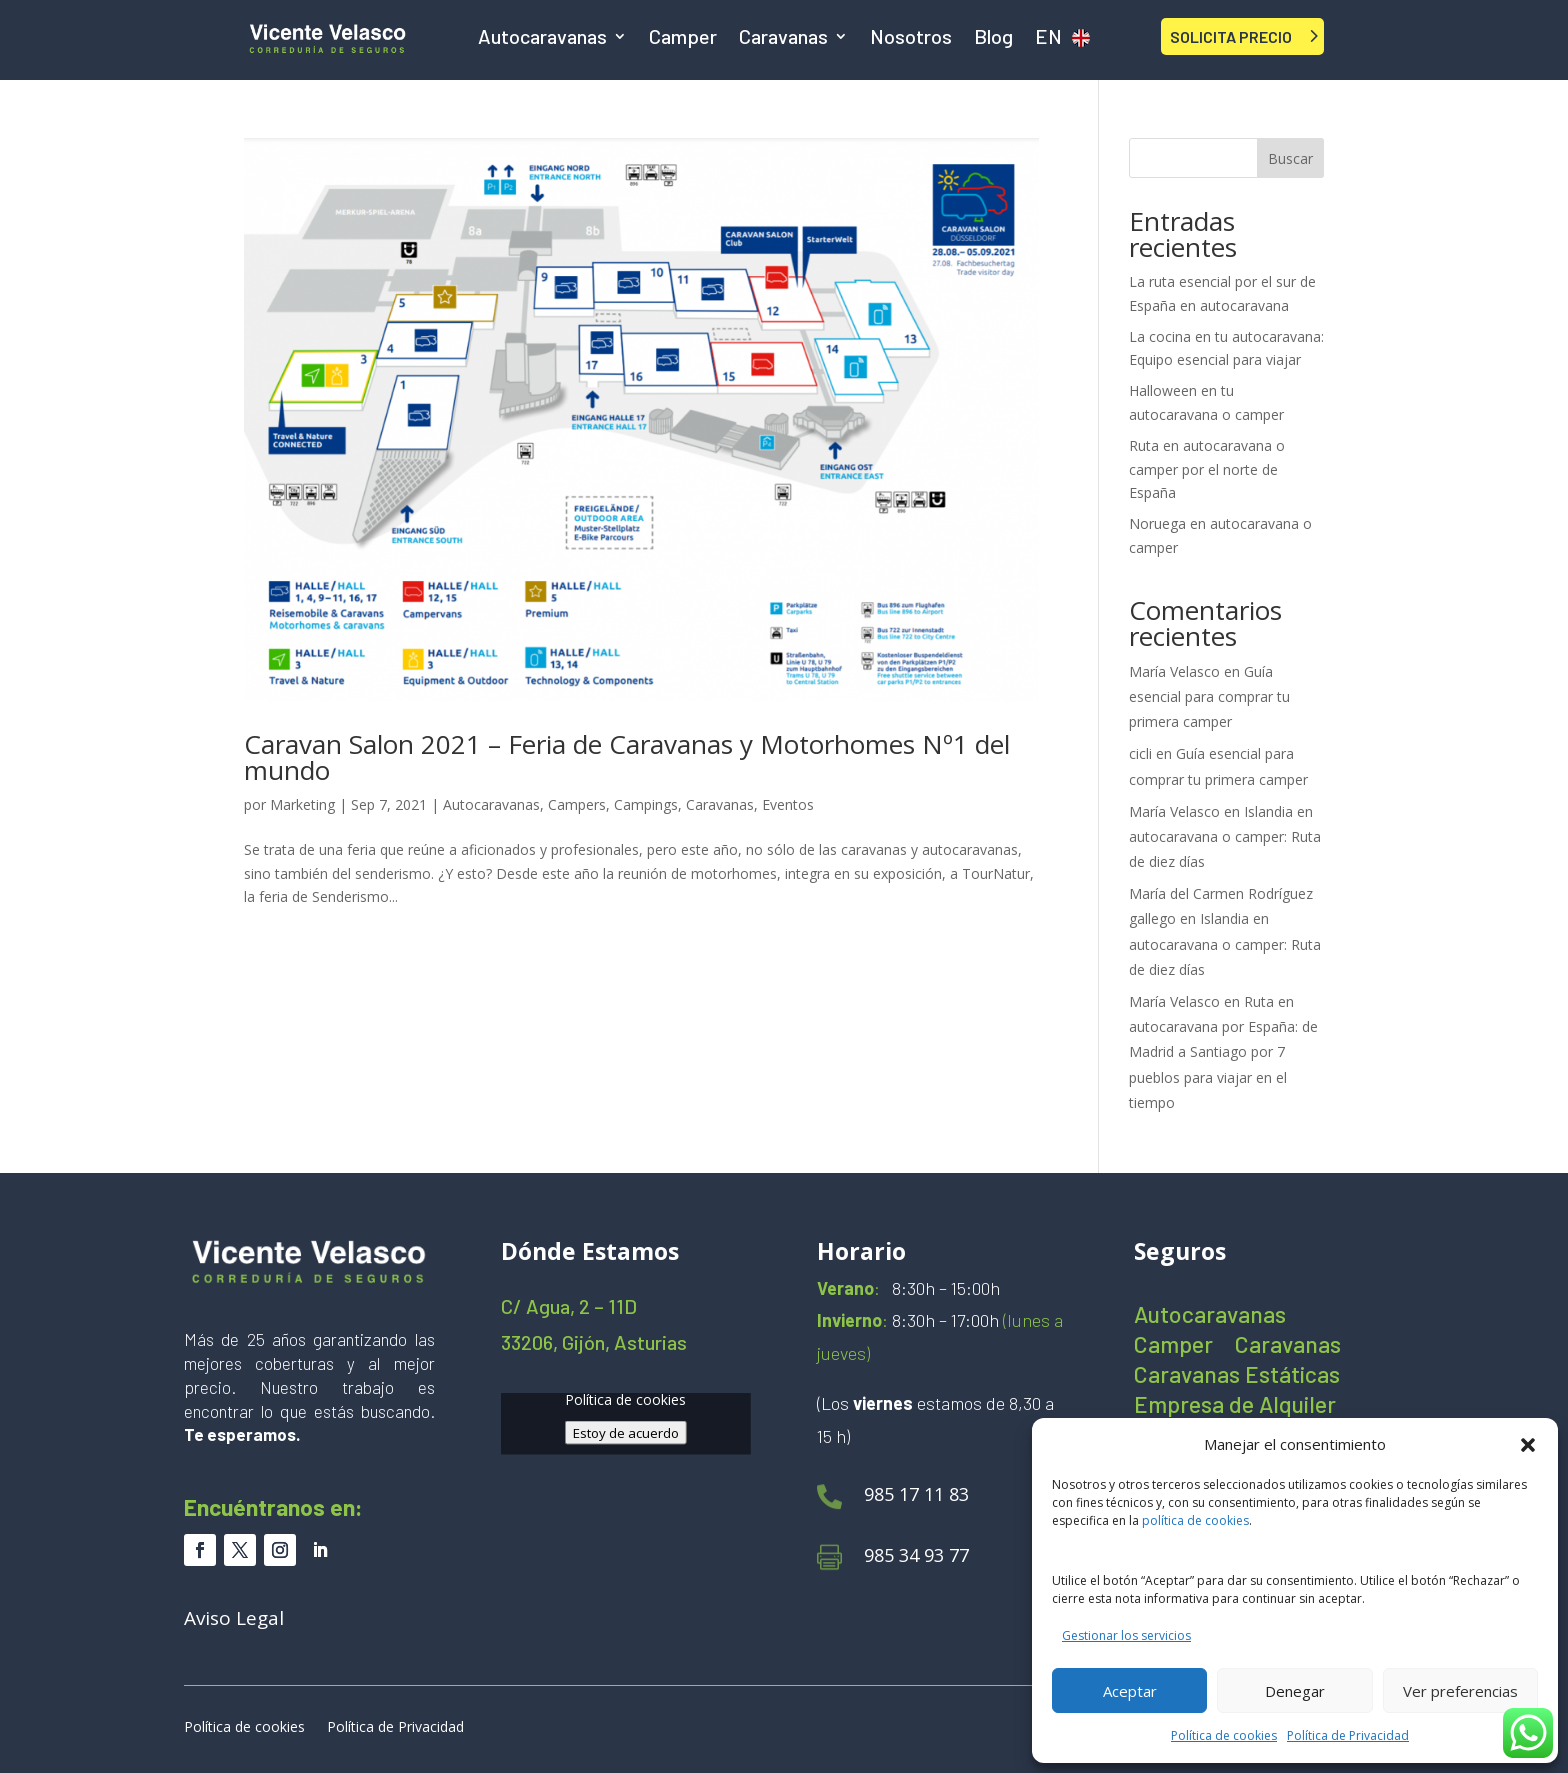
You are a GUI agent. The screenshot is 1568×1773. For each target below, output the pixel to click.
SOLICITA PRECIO (1231, 36)
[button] (1528, 1445)
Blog (993, 38)
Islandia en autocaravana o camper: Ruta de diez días (1225, 836)
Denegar (1295, 1691)
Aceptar (1130, 1691)
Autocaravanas (542, 38)
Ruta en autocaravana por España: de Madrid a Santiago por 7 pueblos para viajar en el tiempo (1223, 1052)
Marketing (302, 804)
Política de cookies (1224, 1735)
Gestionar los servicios (1126, 1635)
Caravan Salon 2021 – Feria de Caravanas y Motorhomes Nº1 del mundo (627, 757)
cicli (1140, 753)
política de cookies (1195, 1520)
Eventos (788, 804)
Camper (683, 38)
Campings (646, 804)
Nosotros (911, 38)
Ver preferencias (1460, 1691)
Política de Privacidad (1348, 1735)
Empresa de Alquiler (1235, 1407)
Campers (577, 804)
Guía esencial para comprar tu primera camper (1209, 696)
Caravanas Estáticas (1237, 1377)
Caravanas (783, 38)
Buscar (1290, 158)
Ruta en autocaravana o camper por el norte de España (1207, 469)
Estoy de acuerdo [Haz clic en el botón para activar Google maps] (626, 1432)
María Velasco (1174, 671)
